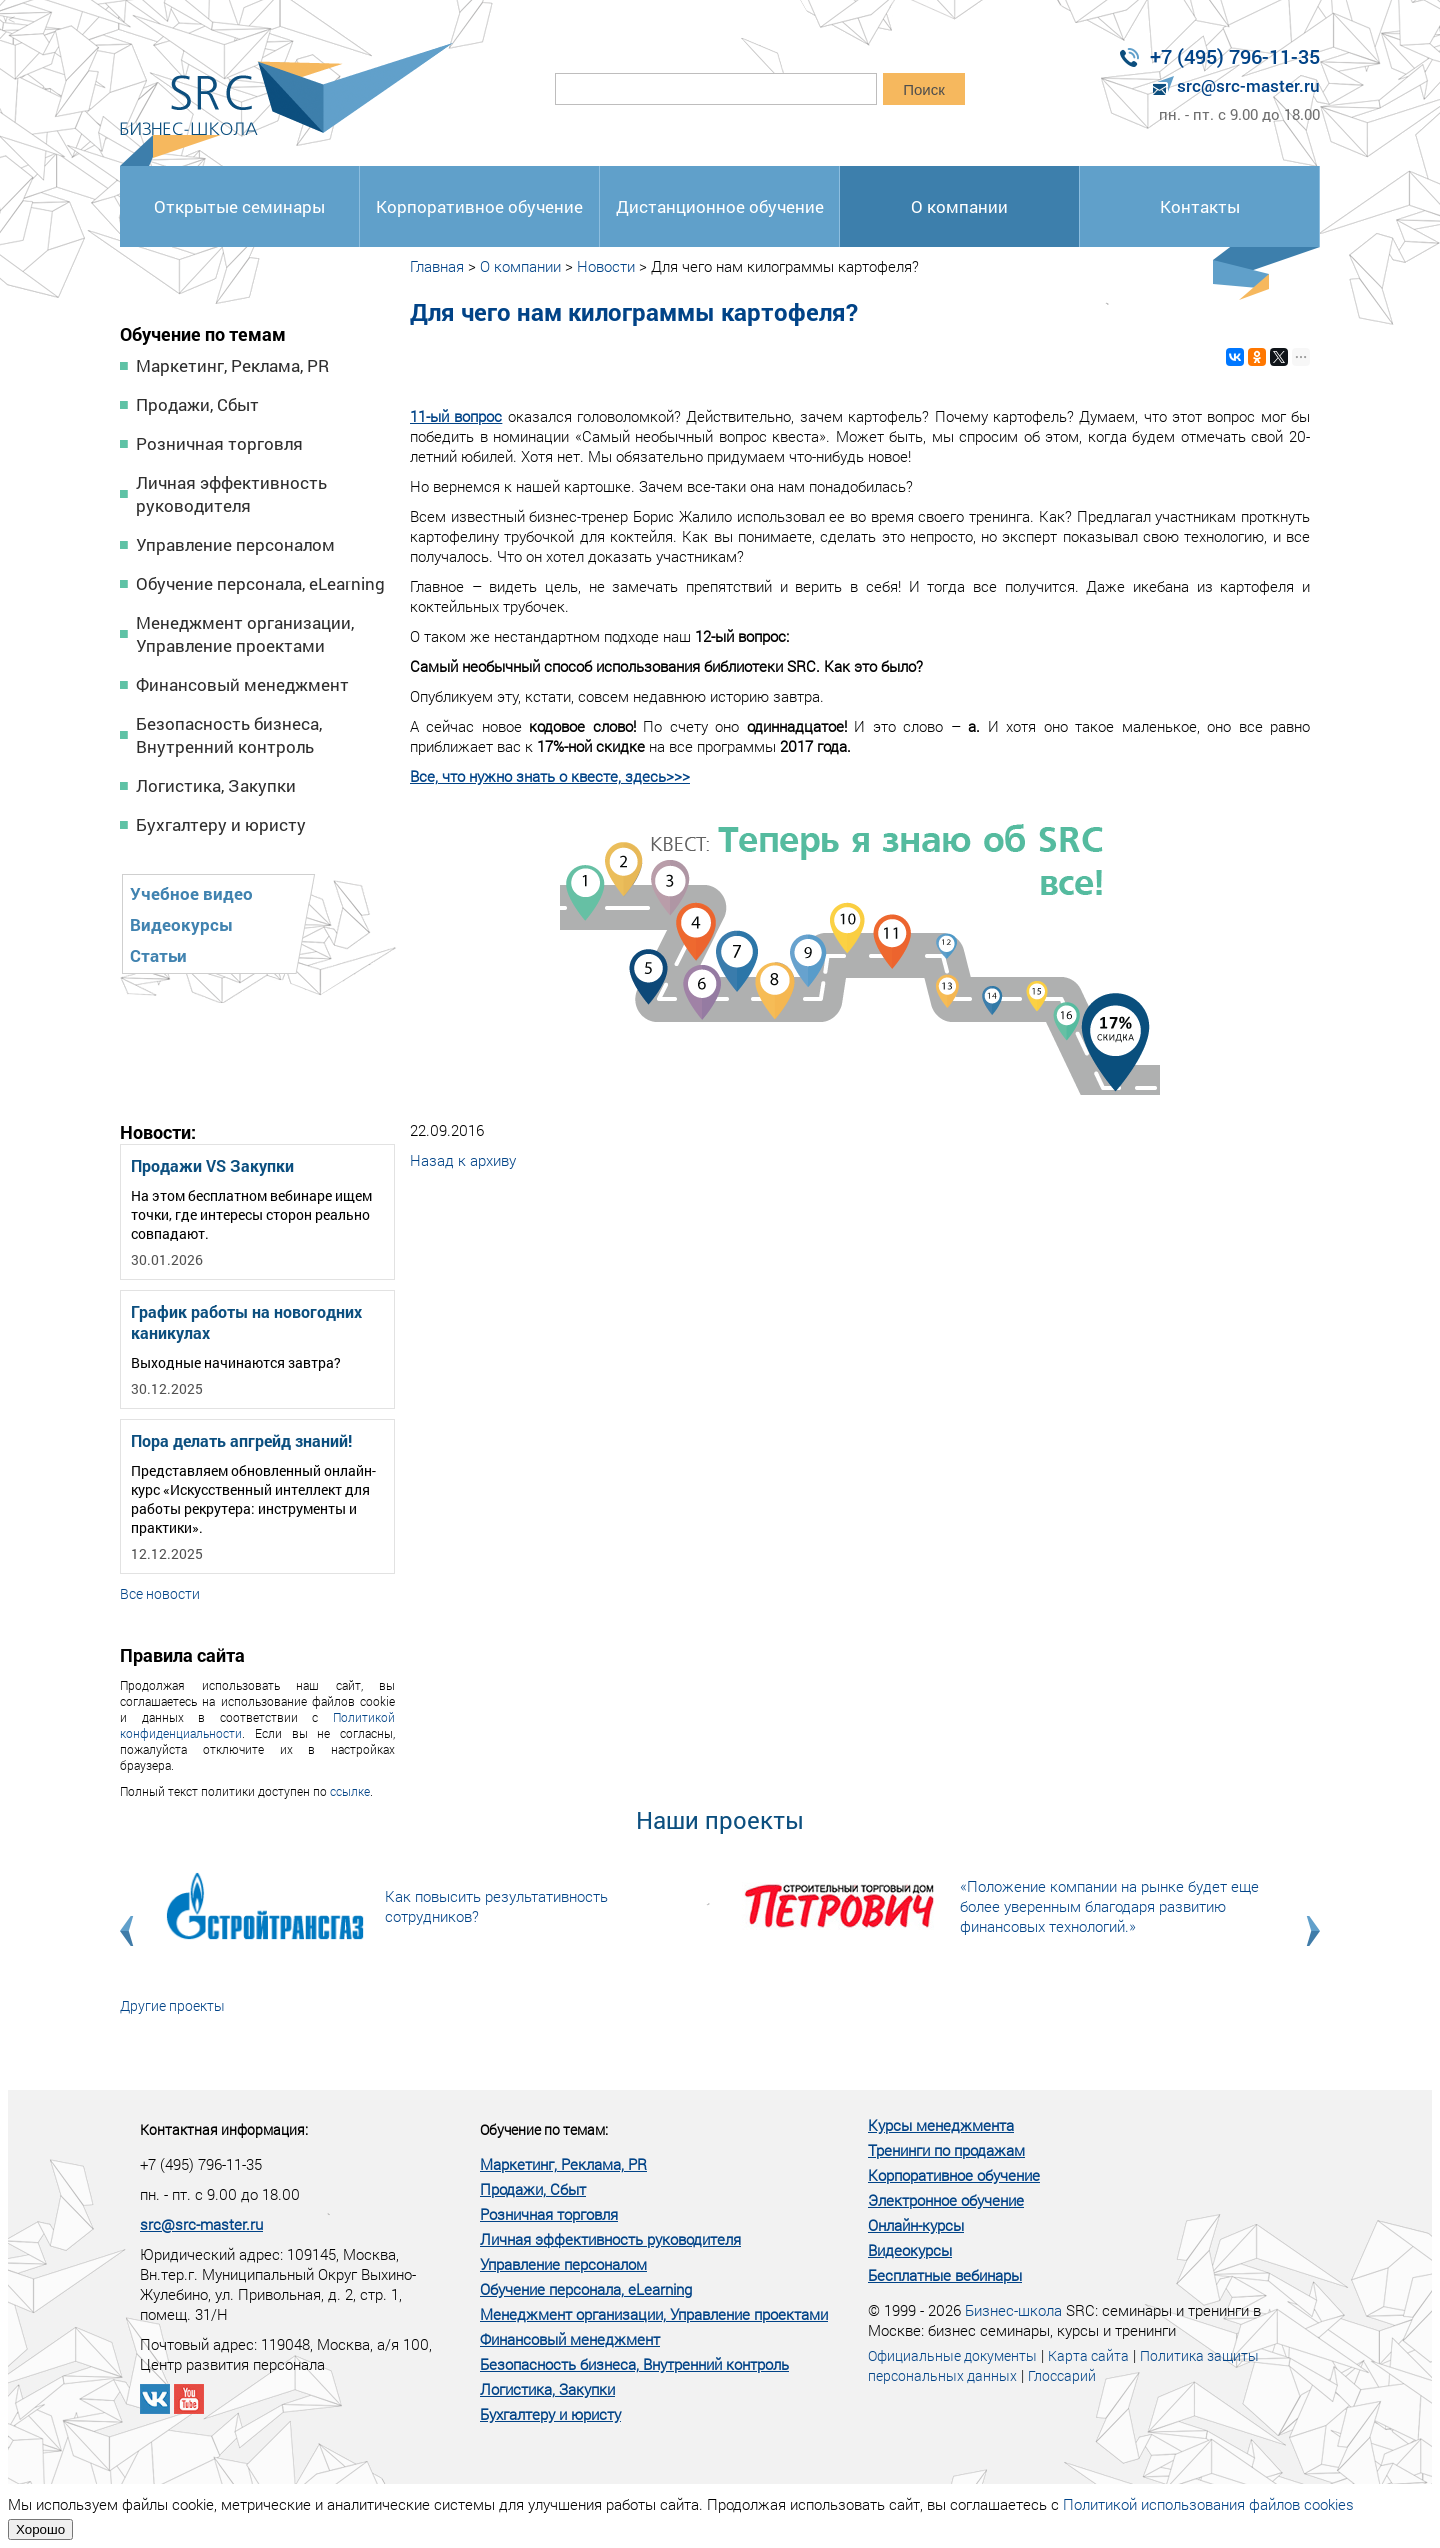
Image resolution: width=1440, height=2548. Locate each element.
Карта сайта (1088, 2355)
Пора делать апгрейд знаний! (241, 1440)
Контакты (1200, 206)
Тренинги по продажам (946, 2150)
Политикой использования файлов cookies (1208, 2504)
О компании (959, 206)
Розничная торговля (219, 443)
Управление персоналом (235, 544)
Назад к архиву (463, 1160)
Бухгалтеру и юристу (221, 824)
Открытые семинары (239, 206)
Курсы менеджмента (941, 2125)
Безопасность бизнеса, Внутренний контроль (229, 735)
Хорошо (40, 2529)
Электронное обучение (946, 2200)
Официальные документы (952, 2355)
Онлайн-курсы (916, 2225)
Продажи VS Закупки (212, 1165)
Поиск (924, 89)
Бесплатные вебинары (945, 2275)
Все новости (160, 1593)
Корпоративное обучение (479, 206)
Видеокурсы (181, 924)
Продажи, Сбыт (197, 404)
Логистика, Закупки (216, 785)
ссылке (350, 1791)
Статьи (158, 955)
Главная (437, 266)
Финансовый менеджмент (242, 684)
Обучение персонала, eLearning (260, 583)
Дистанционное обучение (720, 206)
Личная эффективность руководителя (231, 494)
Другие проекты (172, 2005)
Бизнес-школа (1013, 2310)
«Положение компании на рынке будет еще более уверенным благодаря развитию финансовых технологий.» (1109, 1906)
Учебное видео (191, 893)
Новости (606, 266)
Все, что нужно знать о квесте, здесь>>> (550, 776)
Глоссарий (1062, 2375)
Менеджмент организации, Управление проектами (245, 634)
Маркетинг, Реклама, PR (232, 365)
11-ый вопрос (456, 416)
